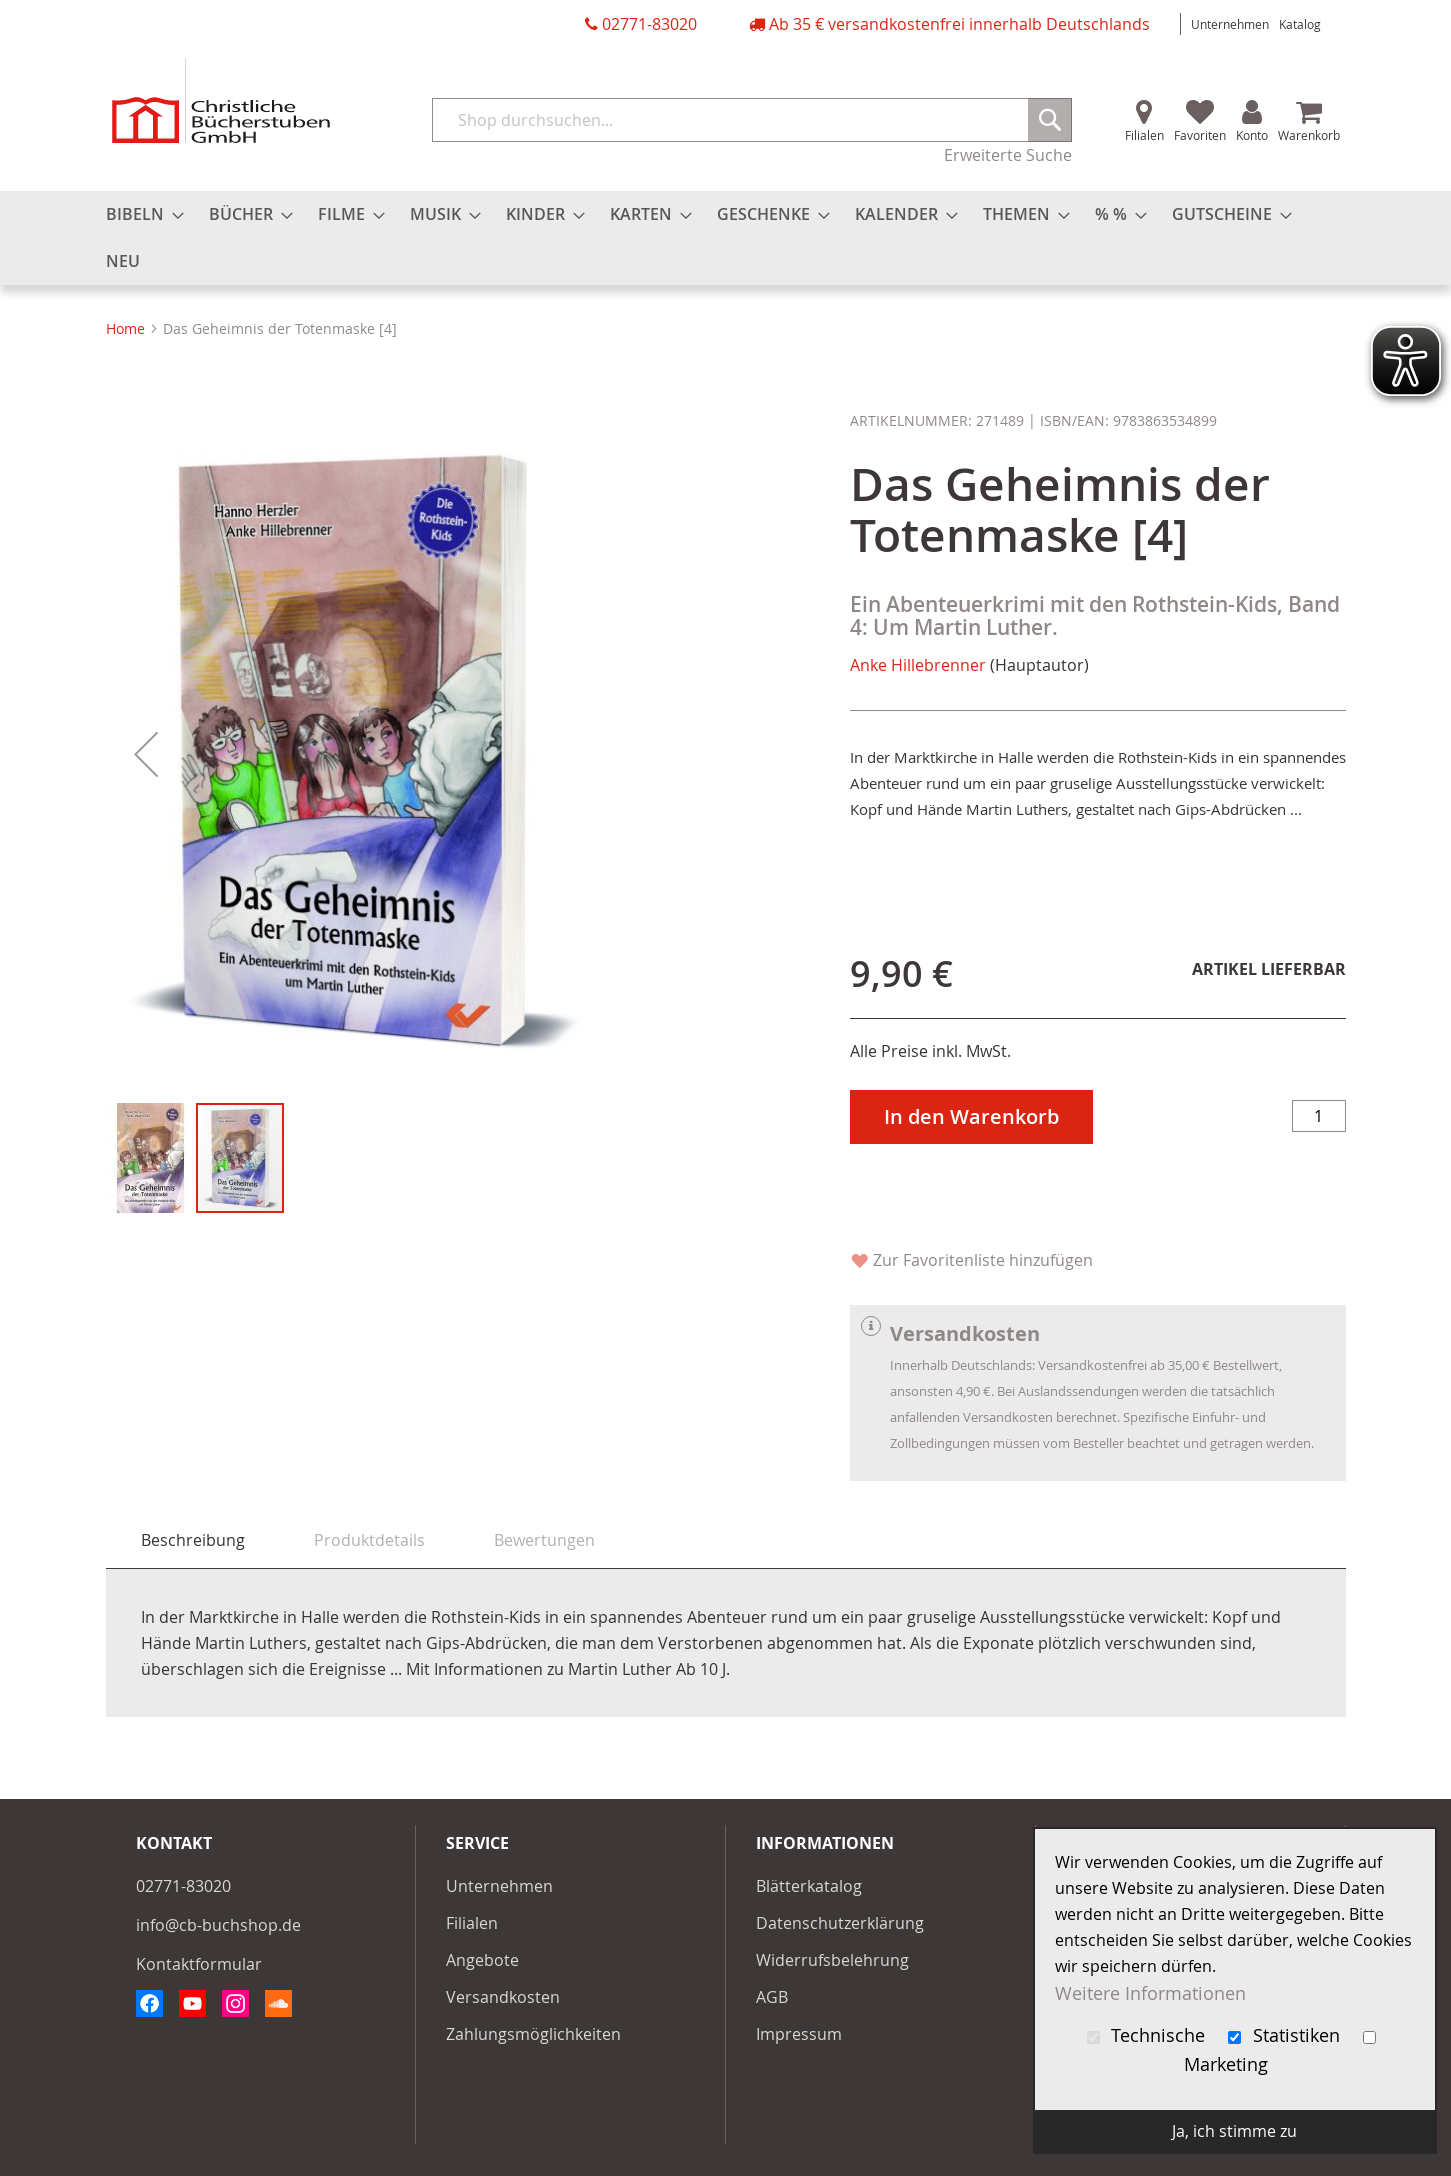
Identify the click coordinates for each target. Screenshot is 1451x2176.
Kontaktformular (199, 1964)
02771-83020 (649, 24)
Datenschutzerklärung (840, 1923)
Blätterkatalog (809, 1886)
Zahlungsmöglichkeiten (533, 2034)
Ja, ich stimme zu (1234, 2131)
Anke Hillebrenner (918, 665)
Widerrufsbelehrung (832, 1960)
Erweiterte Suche (1008, 155)
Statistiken (1286, 2035)
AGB (772, 1997)
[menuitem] (139, 214)
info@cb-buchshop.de (218, 1925)
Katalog (1300, 24)
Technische (1149, 2035)
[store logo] (221, 100)
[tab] (193, 1540)
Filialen (1144, 135)
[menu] (726, 238)
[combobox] (752, 120)
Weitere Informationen (1150, 1992)
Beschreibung (193, 1540)
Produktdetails (369, 1540)
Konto (1252, 135)
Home (125, 328)
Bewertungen (544, 1540)
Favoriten (1200, 135)
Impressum (799, 2034)
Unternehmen (1230, 24)
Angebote (482, 1960)
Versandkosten (503, 1997)
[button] (146, 754)
